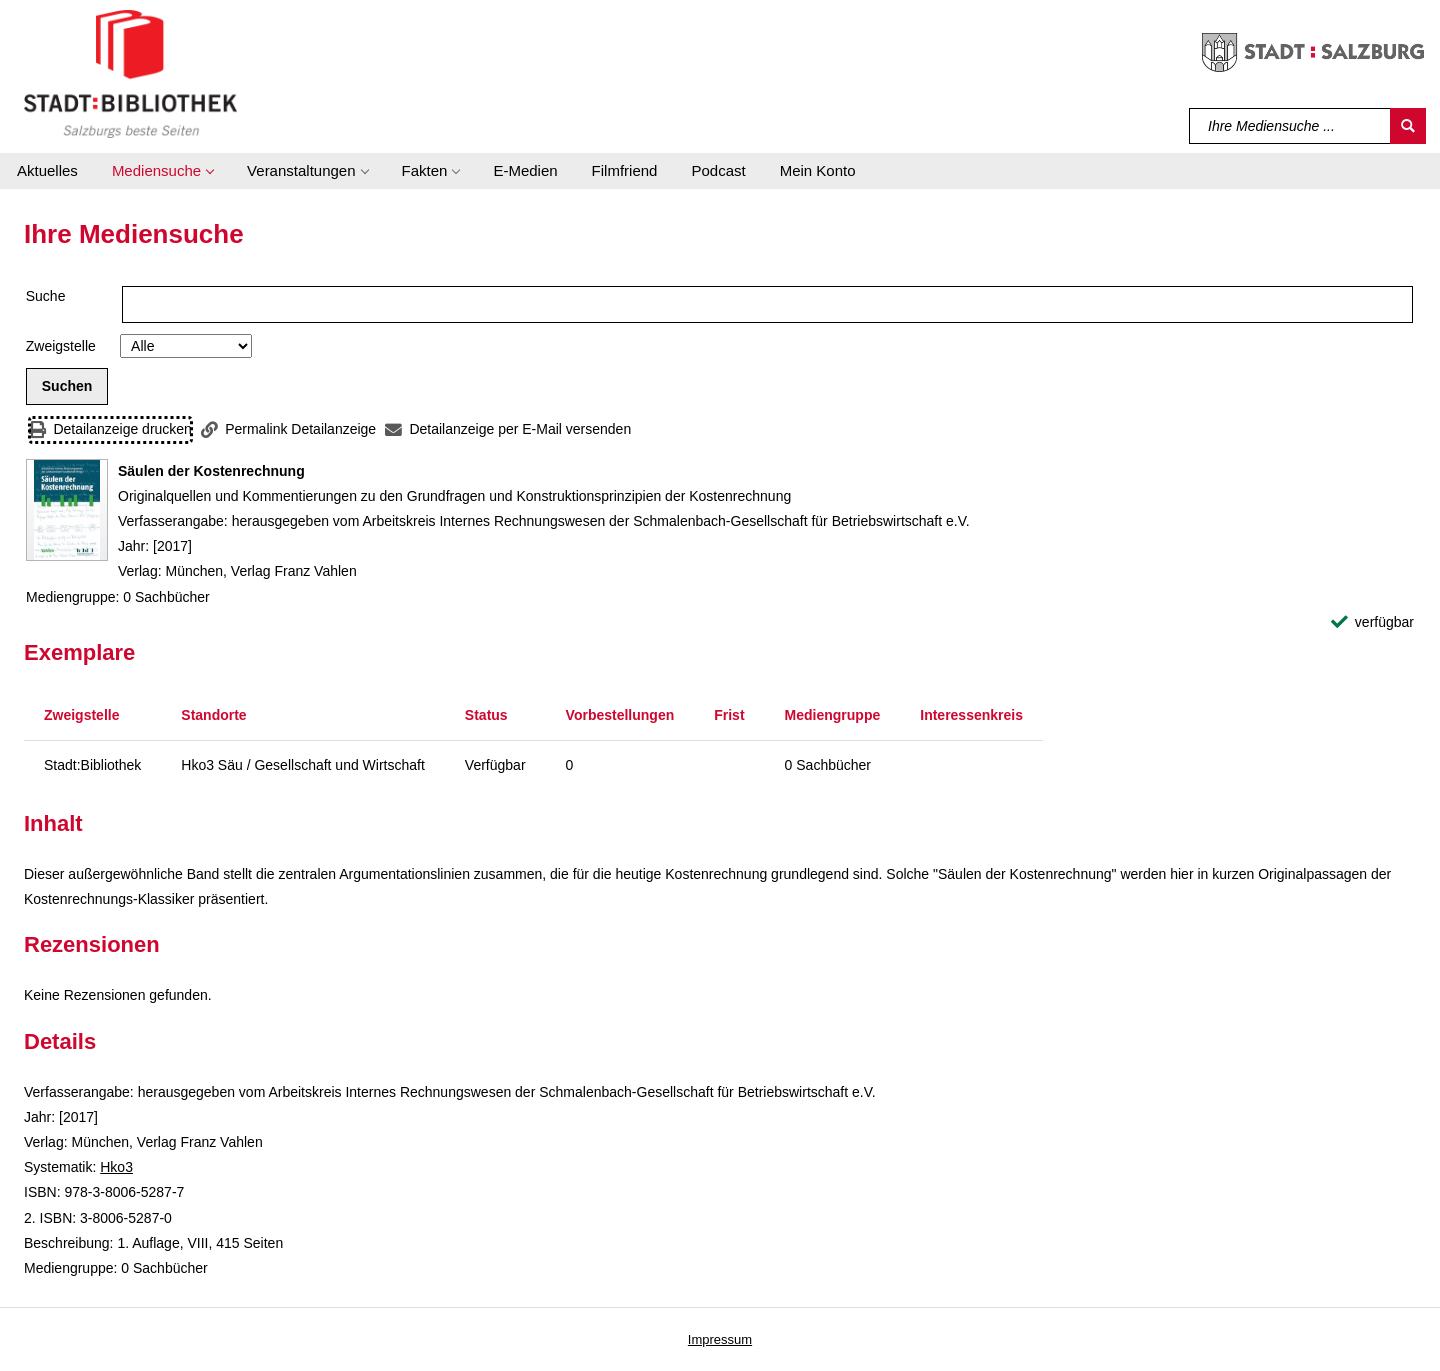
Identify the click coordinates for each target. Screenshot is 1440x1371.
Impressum (720, 1339)
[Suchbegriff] (1290, 126)
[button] (162, 171)
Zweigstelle (61, 346)
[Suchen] (1408, 126)
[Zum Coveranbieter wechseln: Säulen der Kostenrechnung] (67, 510)
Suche (46, 296)
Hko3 (116, 1167)
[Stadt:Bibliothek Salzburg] (130, 73)
